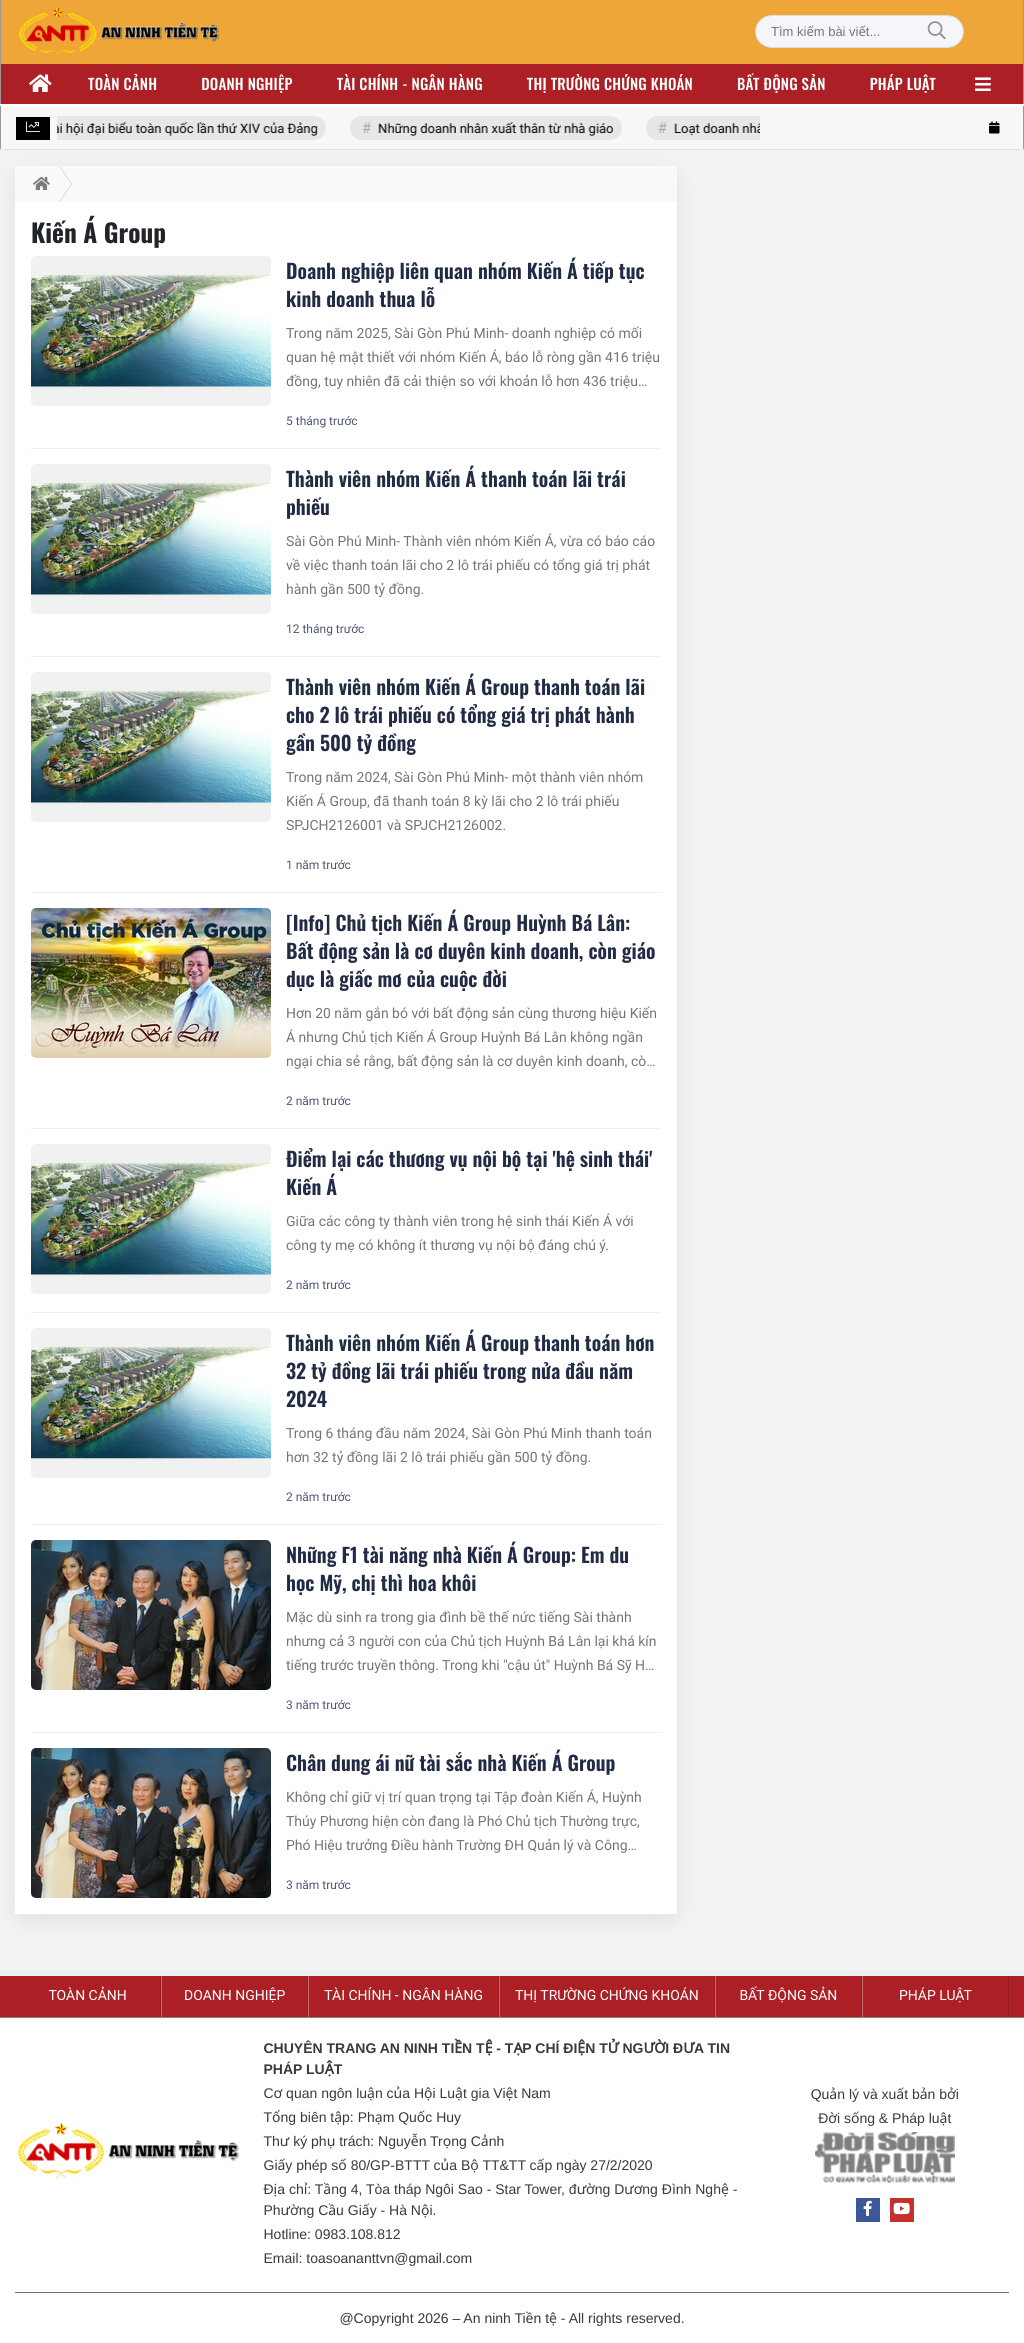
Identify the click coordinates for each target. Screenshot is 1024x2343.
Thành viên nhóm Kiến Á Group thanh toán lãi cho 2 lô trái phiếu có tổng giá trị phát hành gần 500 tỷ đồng (465, 714)
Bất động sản (781, 84)
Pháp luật (903, 84)
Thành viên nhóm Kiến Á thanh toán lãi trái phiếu (456, 492)
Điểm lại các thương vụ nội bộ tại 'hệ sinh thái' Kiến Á (469, 1172)
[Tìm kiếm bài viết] (859, 31)
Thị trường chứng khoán (610, 84)
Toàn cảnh (122, 84)
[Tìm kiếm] (937, 31)
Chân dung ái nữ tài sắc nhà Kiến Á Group (450, 1762)
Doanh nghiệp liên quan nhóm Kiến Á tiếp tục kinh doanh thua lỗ (465, 284)
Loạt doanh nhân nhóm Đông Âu (768, 129)
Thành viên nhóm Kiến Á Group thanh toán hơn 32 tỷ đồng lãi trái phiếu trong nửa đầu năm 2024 (470, 1370)
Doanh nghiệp (246, 84)
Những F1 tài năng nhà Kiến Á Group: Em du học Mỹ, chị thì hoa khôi (457, 1568)
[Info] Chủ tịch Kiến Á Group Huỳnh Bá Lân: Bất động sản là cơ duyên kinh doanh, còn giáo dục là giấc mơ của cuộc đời (470, 950)
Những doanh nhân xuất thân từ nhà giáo (497, 129)
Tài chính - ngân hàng (410, 84)
